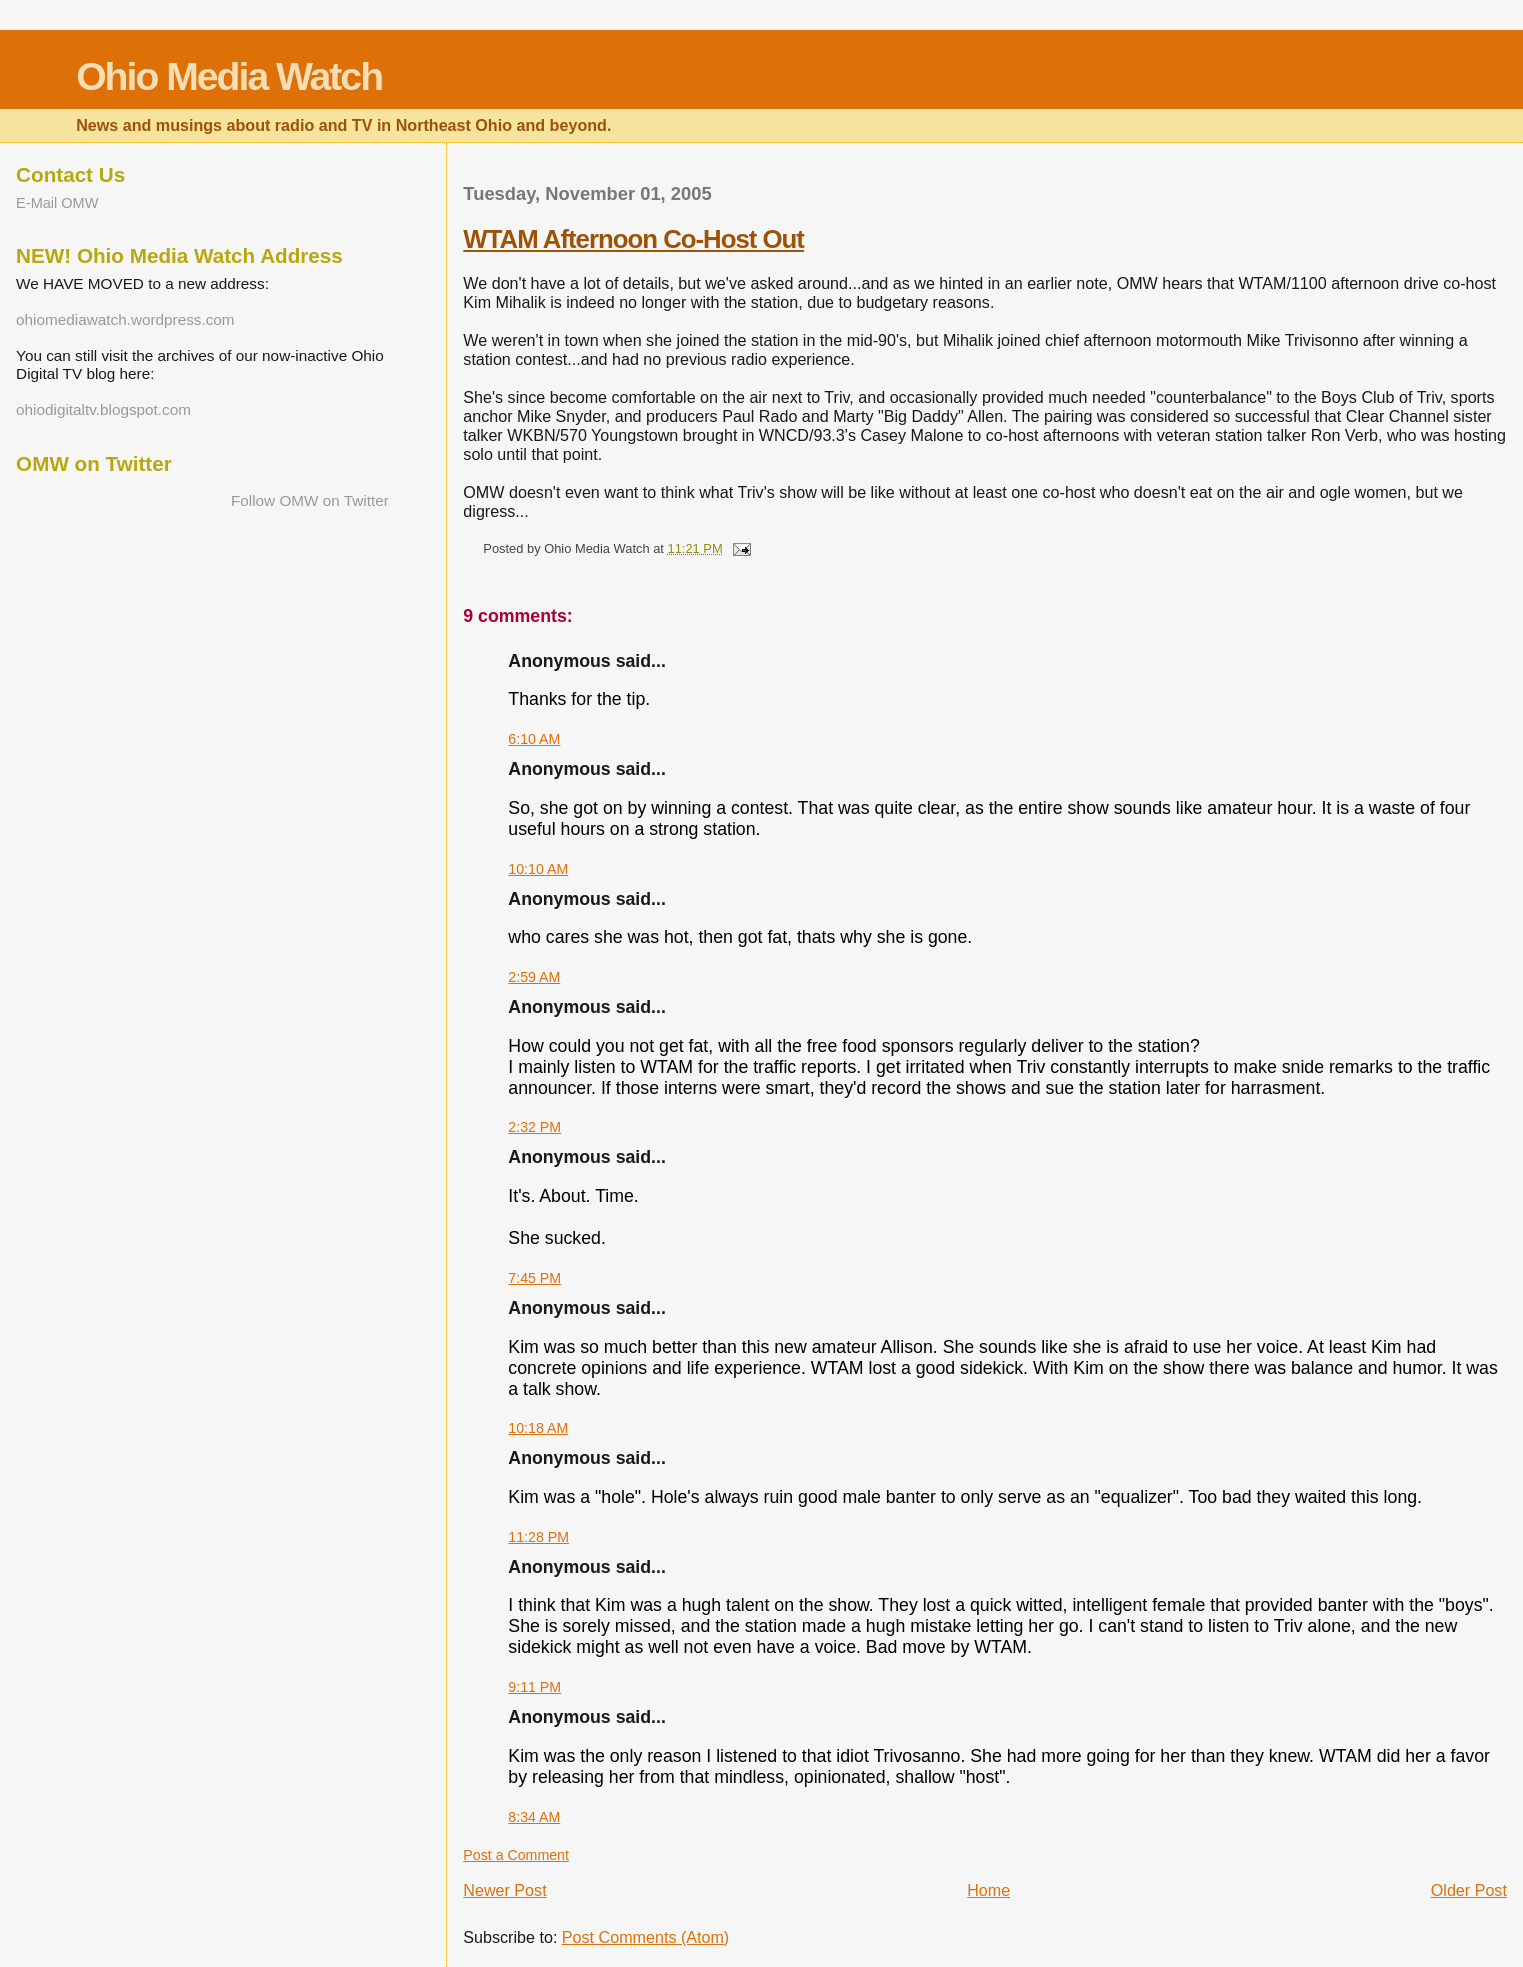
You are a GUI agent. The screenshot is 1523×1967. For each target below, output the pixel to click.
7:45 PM (534, 1278)
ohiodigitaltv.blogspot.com (103, 409)
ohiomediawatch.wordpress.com (125, 319)
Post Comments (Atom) (645, 1937)
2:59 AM (534, 977)
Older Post (1469, 1890)
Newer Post (504, 1890)
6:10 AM (534, 739)
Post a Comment (516, 1855)
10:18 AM (538, 1428)
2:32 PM (534, 1127)
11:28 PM (538, 1537)
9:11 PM (534, 1687)
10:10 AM (538, 869)
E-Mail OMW (57, 203)
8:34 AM (534, 1817)
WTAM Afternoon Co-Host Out (633, 239)
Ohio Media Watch (229, 76)
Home (988, 1890)
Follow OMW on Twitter (310, 500)
